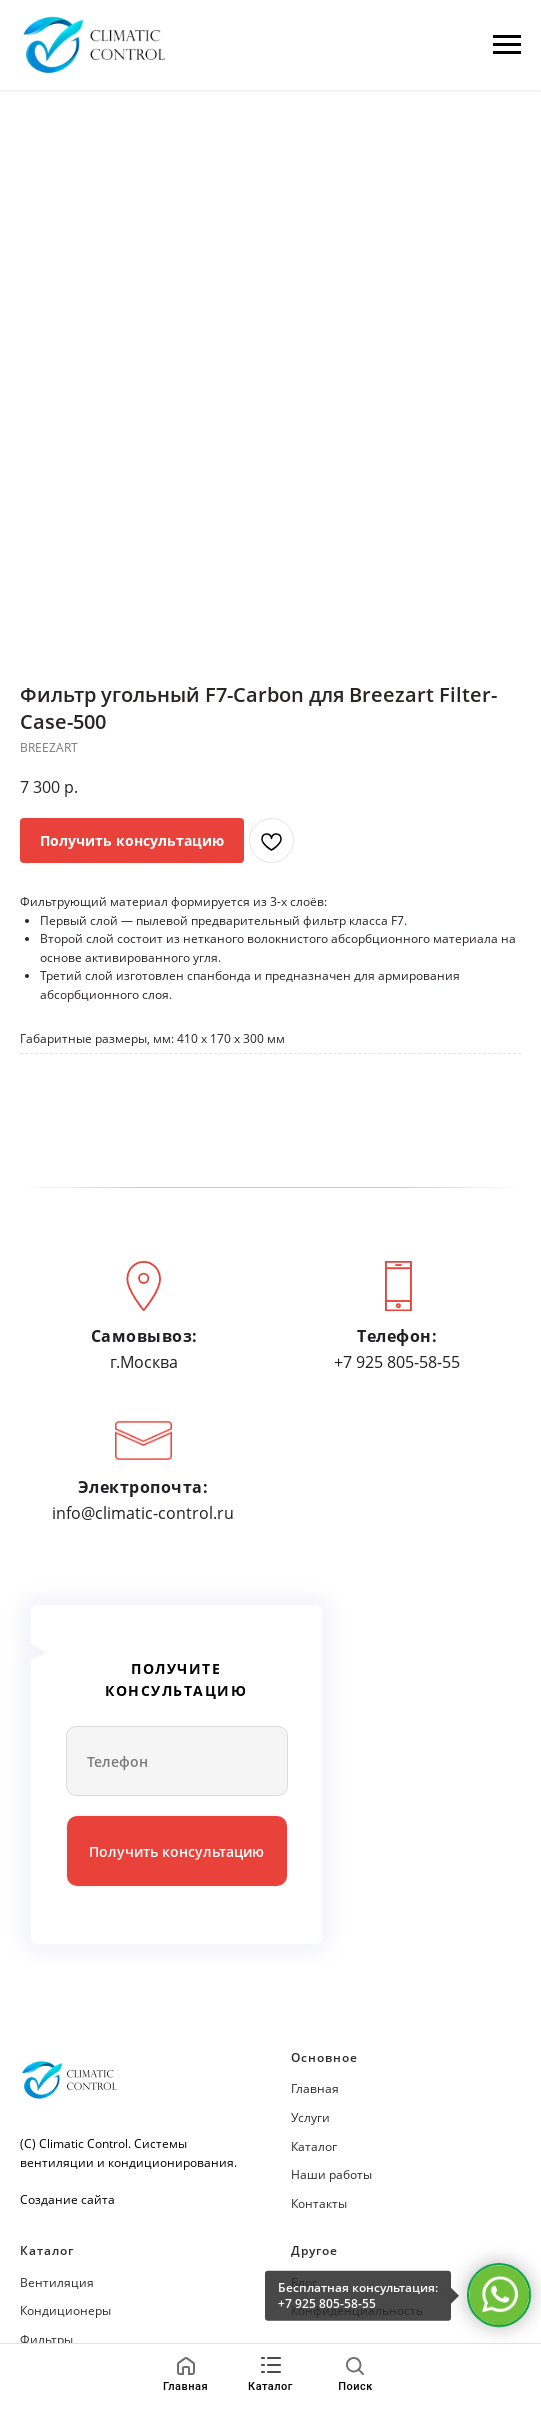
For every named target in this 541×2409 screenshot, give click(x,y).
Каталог (314, 2146)
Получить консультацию (176, 1851)
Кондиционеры (65, 2310)
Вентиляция (57, 2282)
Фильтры (46, 2339)
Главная (315, 2088)
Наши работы (331, 2174)
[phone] (177, 1761)
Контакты (319, 2203)
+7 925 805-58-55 (327, 2303)
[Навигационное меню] (507, 45)
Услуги (310, 2117)
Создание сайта (67, 2199)
